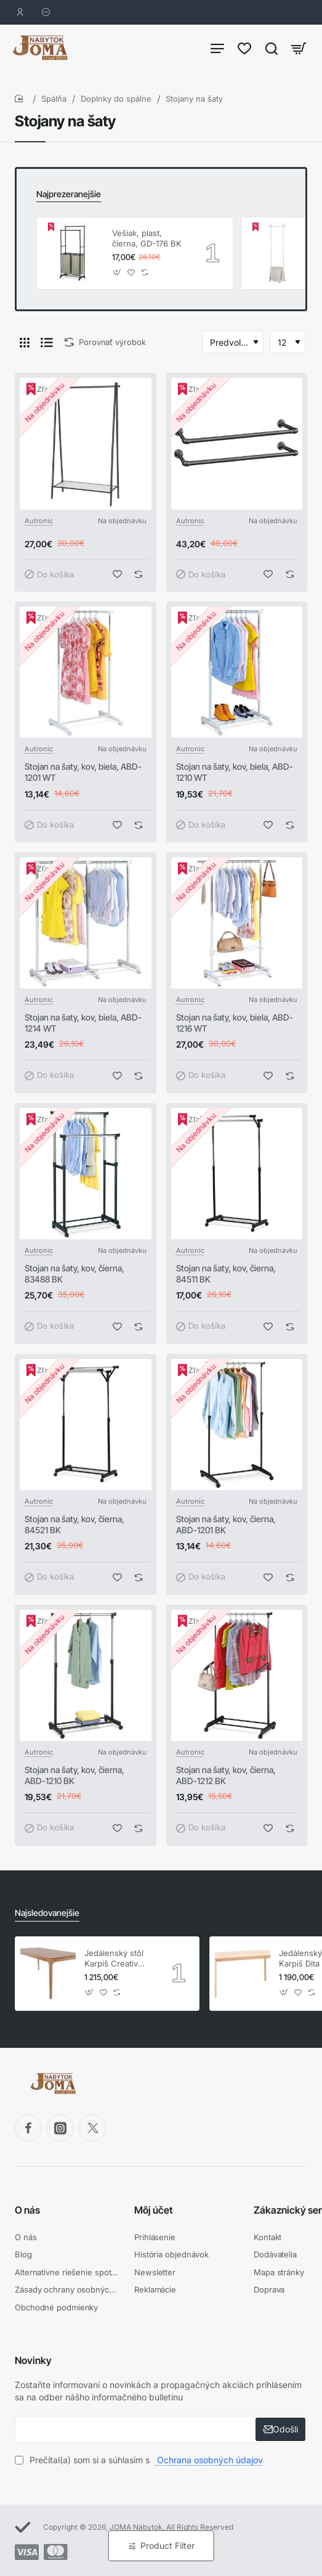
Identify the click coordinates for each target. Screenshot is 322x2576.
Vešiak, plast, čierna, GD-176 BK (147, 238)
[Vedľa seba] (24, 342)
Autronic (39, 520)
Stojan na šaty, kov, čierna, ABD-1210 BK (74, 1775)
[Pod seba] (47, 342)
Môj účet (153, 2210)
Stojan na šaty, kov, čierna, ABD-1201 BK (226, 1524)
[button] (117, 272)
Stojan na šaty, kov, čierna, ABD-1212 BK (226, 1775)
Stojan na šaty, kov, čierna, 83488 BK (74, 1274)
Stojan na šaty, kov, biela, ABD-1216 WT (234, 1023)
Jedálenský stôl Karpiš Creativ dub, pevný (113, 1959)
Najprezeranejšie (68, 194)
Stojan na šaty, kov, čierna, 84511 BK (226, 1274)
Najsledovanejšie (47, 1912)
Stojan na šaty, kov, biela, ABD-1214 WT (83, 1023)
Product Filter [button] (167, 2545)
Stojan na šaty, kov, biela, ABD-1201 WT (83, 772)
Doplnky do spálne (116, 99)
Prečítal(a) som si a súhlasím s (140, 2460)
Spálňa (53, 99)
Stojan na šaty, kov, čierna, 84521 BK (74, 1524)
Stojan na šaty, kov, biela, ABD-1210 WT (234, 772)
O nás (27, 2210)
